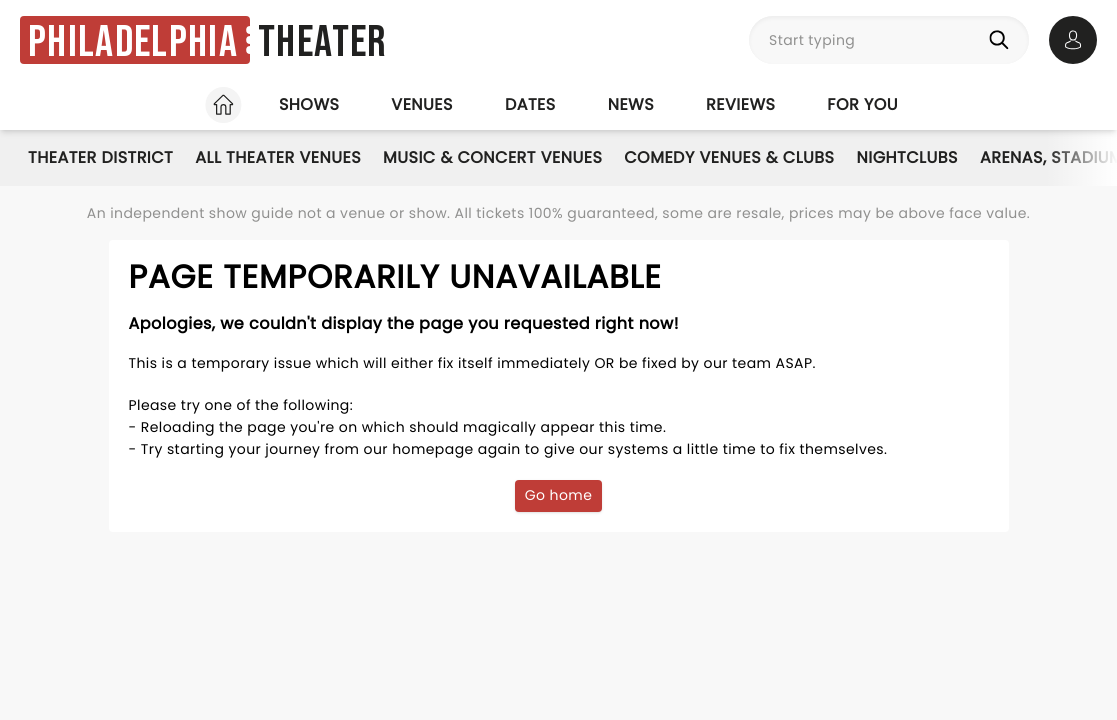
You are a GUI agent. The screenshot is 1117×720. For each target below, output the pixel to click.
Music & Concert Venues (492, 157)
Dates (530, 104)
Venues (422, 104)
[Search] (1003, 40)
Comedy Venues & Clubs (729, 157)
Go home (559, 495)
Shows (309, 104)
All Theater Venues (278, 157)
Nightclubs (907, 157)
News (631, 104)
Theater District (100, 157)
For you (862, 104)
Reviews (740, 104)
